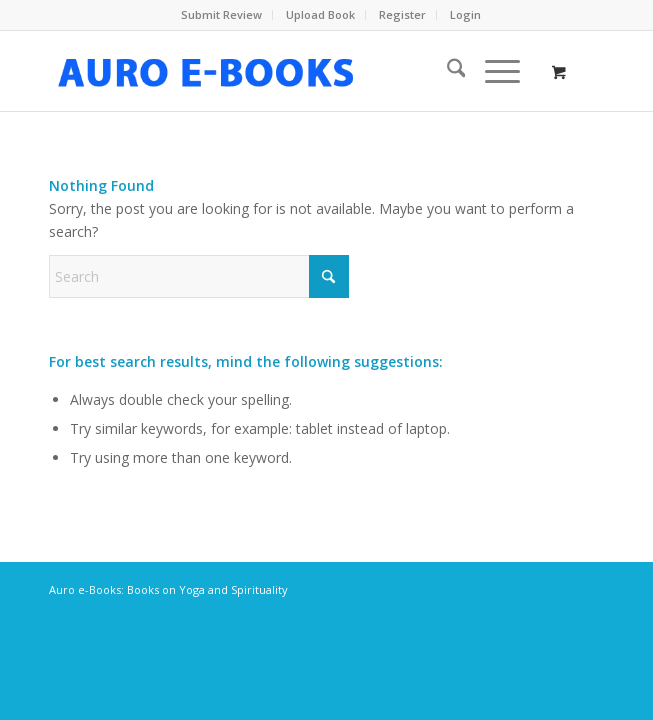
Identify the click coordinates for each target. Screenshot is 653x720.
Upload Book (320, 14)
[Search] (446, 71)
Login (465, 14)
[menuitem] (222, 15)
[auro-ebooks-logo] (271, 71)
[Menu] (492, 71)
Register (402, 14)
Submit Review (221, 14)
